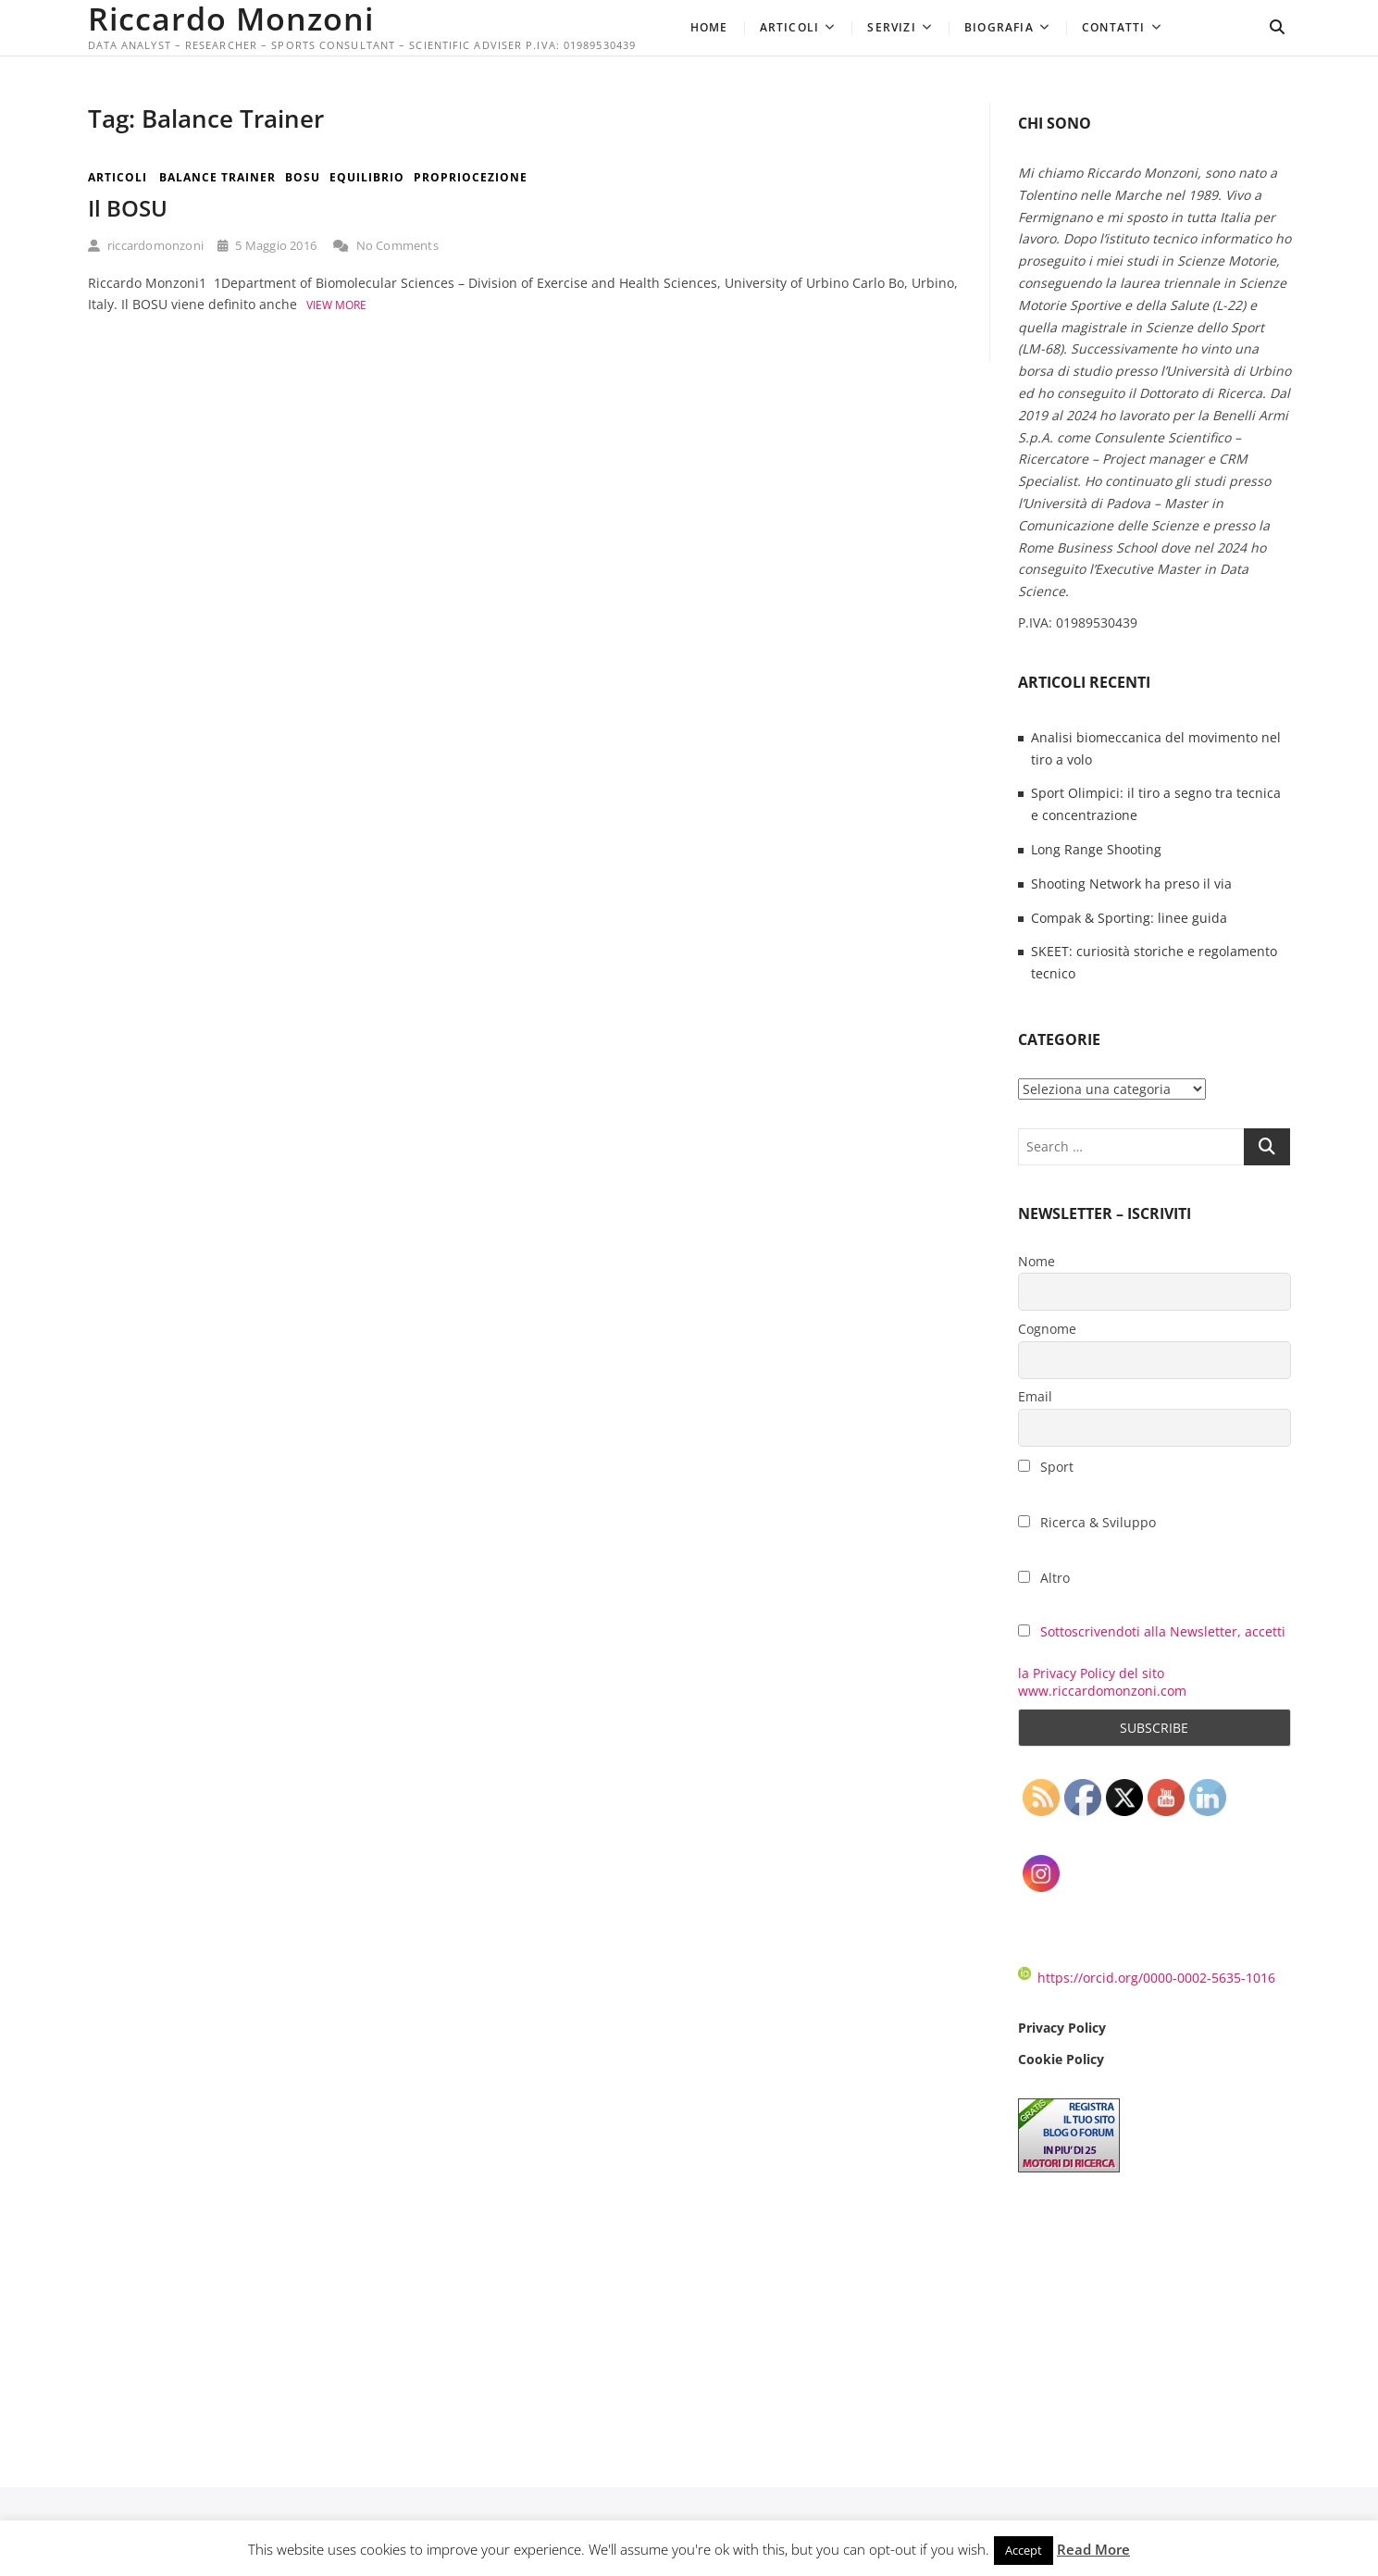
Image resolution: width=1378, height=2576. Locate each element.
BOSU (302, 177)
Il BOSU (128, 208)
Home (709, 27)
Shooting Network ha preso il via (1131, 883)
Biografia (999, 27)
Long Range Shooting (1096, 849)
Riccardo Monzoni (231, 18)
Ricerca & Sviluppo (1087, 1522)
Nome (1036, 1261)
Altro (1044, 1578)
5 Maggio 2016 (267, 245)
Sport (1046, 1466)
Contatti (1114, 27)
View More (336, 305)
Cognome (1047, 1329)
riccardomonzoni (146, 245)
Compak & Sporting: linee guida (1129, 918)
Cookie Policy (1061, 2059)
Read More (1093, 2549)
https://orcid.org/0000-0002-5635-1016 (1146, 1977)
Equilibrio (366, 177)
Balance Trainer (217, 177)
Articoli (790, 27)
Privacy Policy (1062, 2027)
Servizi (891, 27)
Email (1035, 1396)
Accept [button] (1023, 2550)
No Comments (386, 245)
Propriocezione (471, 177)
